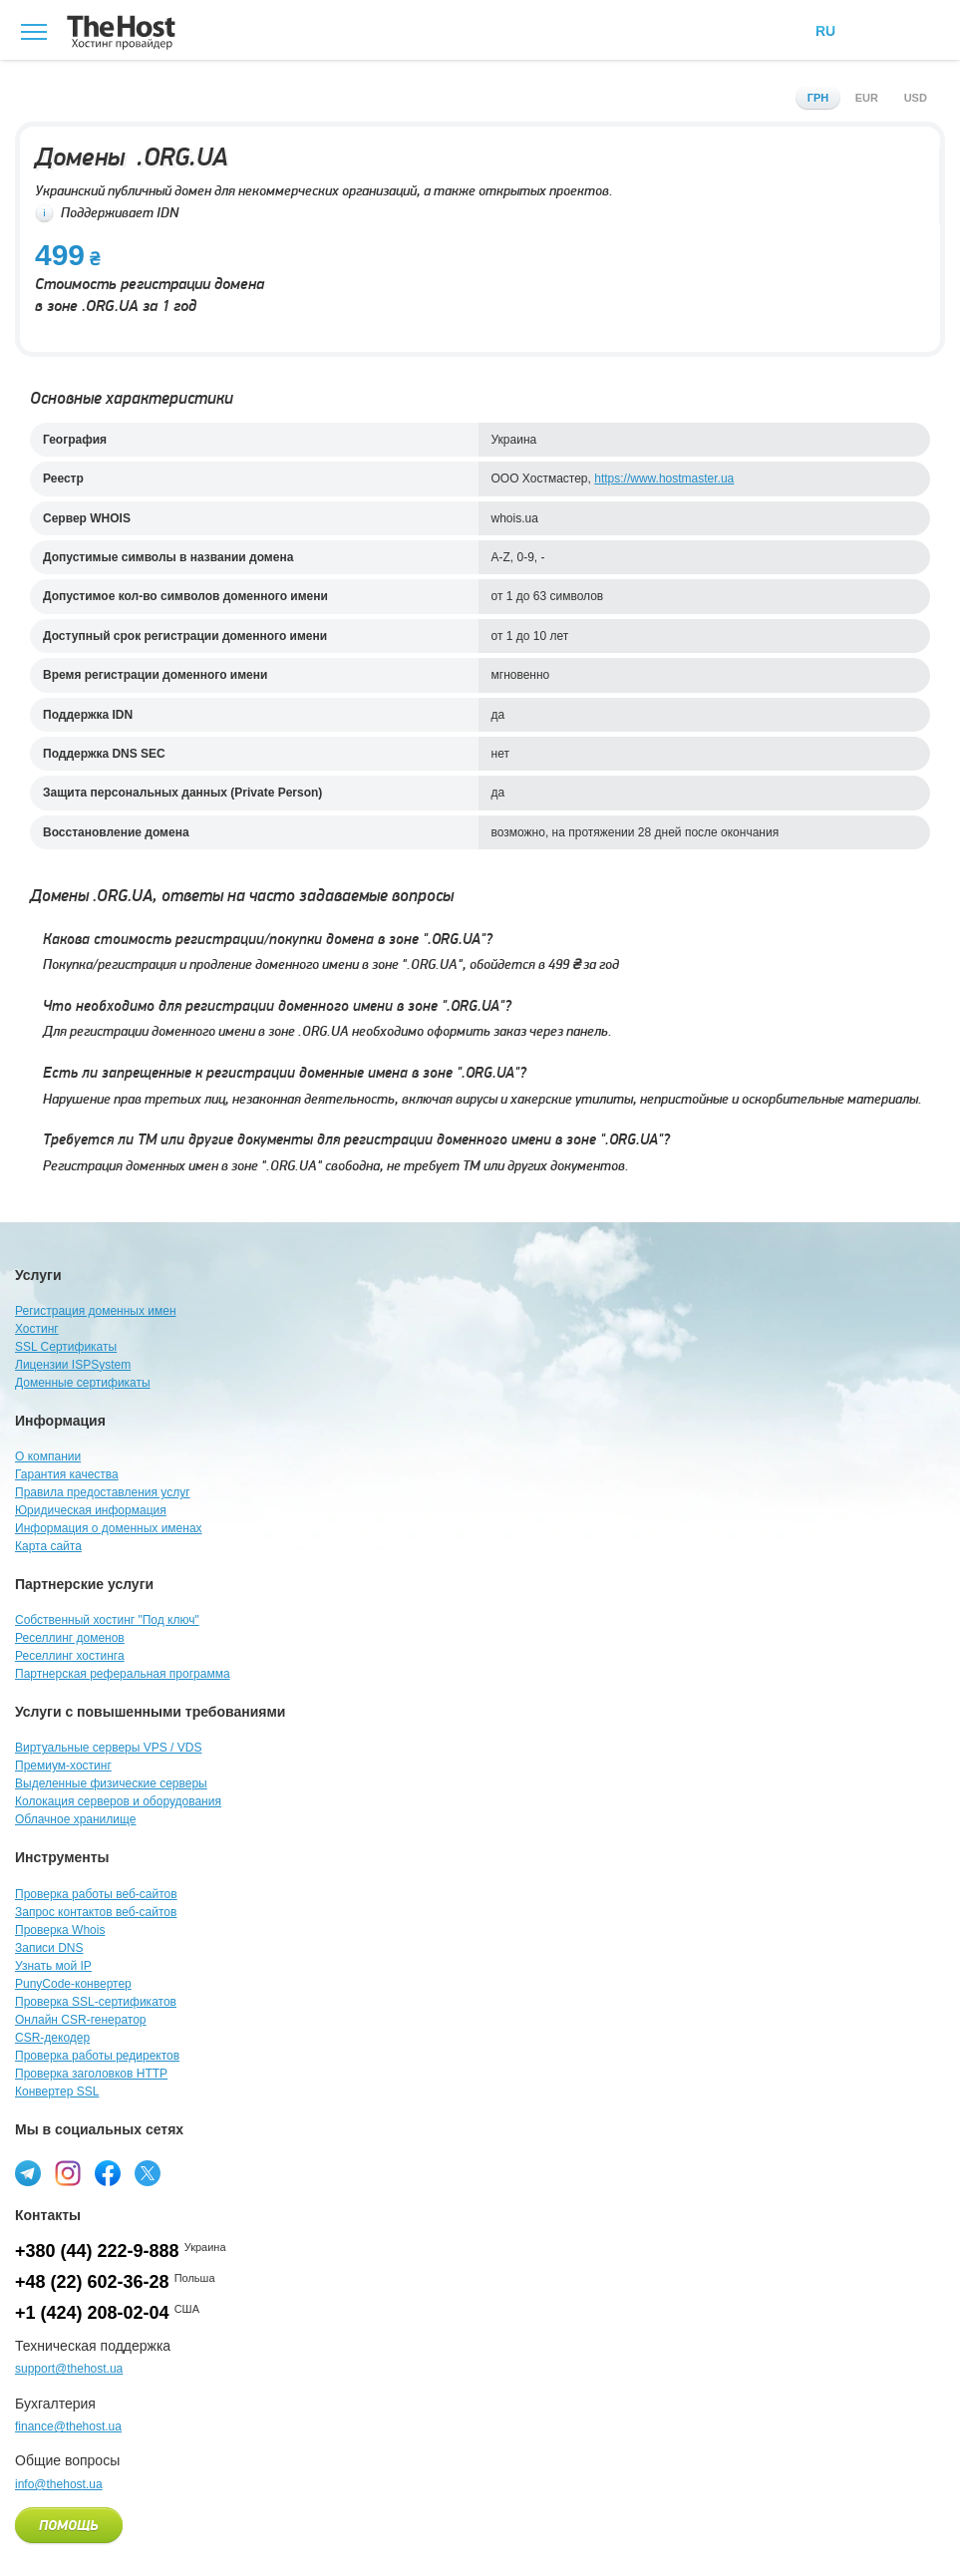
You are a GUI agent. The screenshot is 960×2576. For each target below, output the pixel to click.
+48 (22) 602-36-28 (92, 2282)
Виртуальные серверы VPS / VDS (108, 1748)
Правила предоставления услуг (102, 1492)
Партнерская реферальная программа (122, 1674)
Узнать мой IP (53, 1966)
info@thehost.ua (59, 2484)
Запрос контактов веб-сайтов (95, 1912)
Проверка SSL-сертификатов (95, 2002)
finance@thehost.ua (68, 2426)
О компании (48, 1456)
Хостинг (37, 1329)
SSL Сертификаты (66, 1347)
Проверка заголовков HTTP (91, 2074)
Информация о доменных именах (108, 1528)
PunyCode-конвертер (73, 1984)
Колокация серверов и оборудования (118, 1801)
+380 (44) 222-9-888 (97, 2251)
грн (818, 98)
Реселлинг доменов (70, 1638)
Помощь (69, 2526)
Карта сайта (48, 1546)
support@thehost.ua (69, 2369)
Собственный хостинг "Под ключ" (107, 1620)
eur (866, 98)
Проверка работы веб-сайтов (96, 1894)
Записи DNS (49, 1948)
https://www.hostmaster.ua (664, 478)
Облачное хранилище (75, 1819)
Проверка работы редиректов (97, 2056)
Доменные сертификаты (83, 1383)
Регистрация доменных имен (95, 1311)
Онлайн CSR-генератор (81, 2020)
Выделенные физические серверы (111, 1783)
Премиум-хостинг (63, 1765)
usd (915, 98)
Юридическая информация (90, 1510)
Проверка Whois (60, 1930)
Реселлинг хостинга (70, 1656)
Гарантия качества (67, 1474)
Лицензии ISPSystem (73, 1365)
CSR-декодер (52, 2038)
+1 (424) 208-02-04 (92, 2313)
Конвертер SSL (57, 2091)
